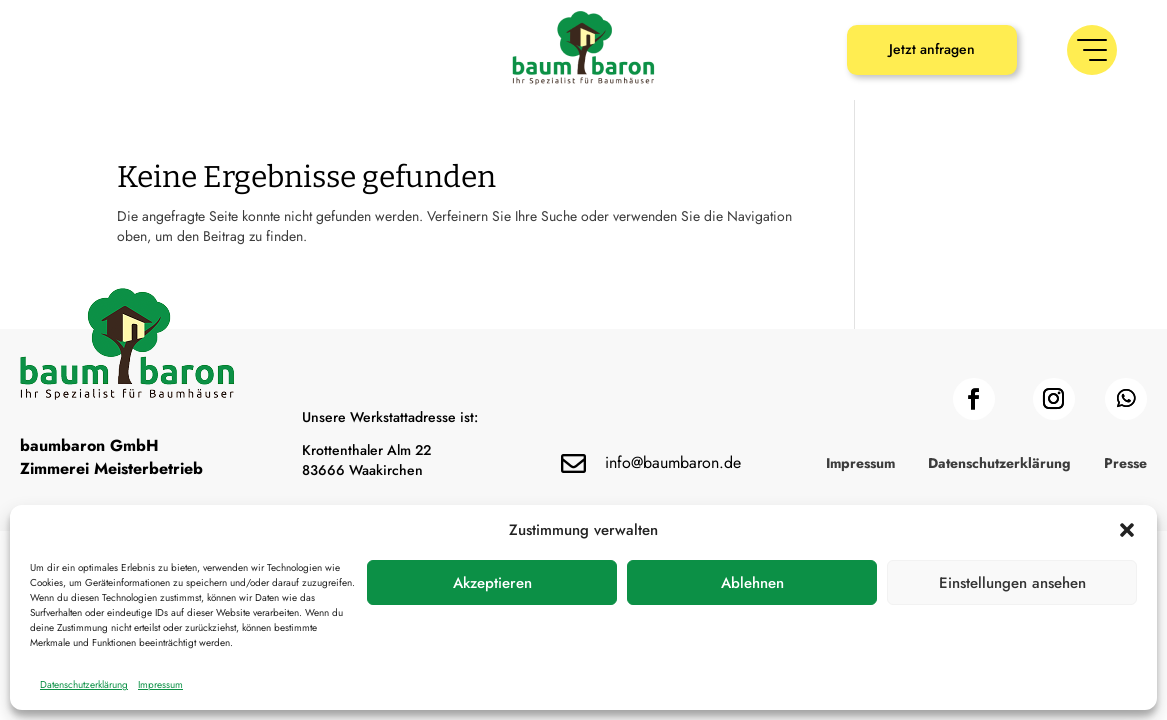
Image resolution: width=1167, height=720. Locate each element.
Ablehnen (752, 583)
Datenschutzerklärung (84, 684)
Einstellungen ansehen (1012, 583)
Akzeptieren (492, 583)
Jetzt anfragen (932, 49)
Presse (1125, 464)
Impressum (160, 684)
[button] (1127, 530)
